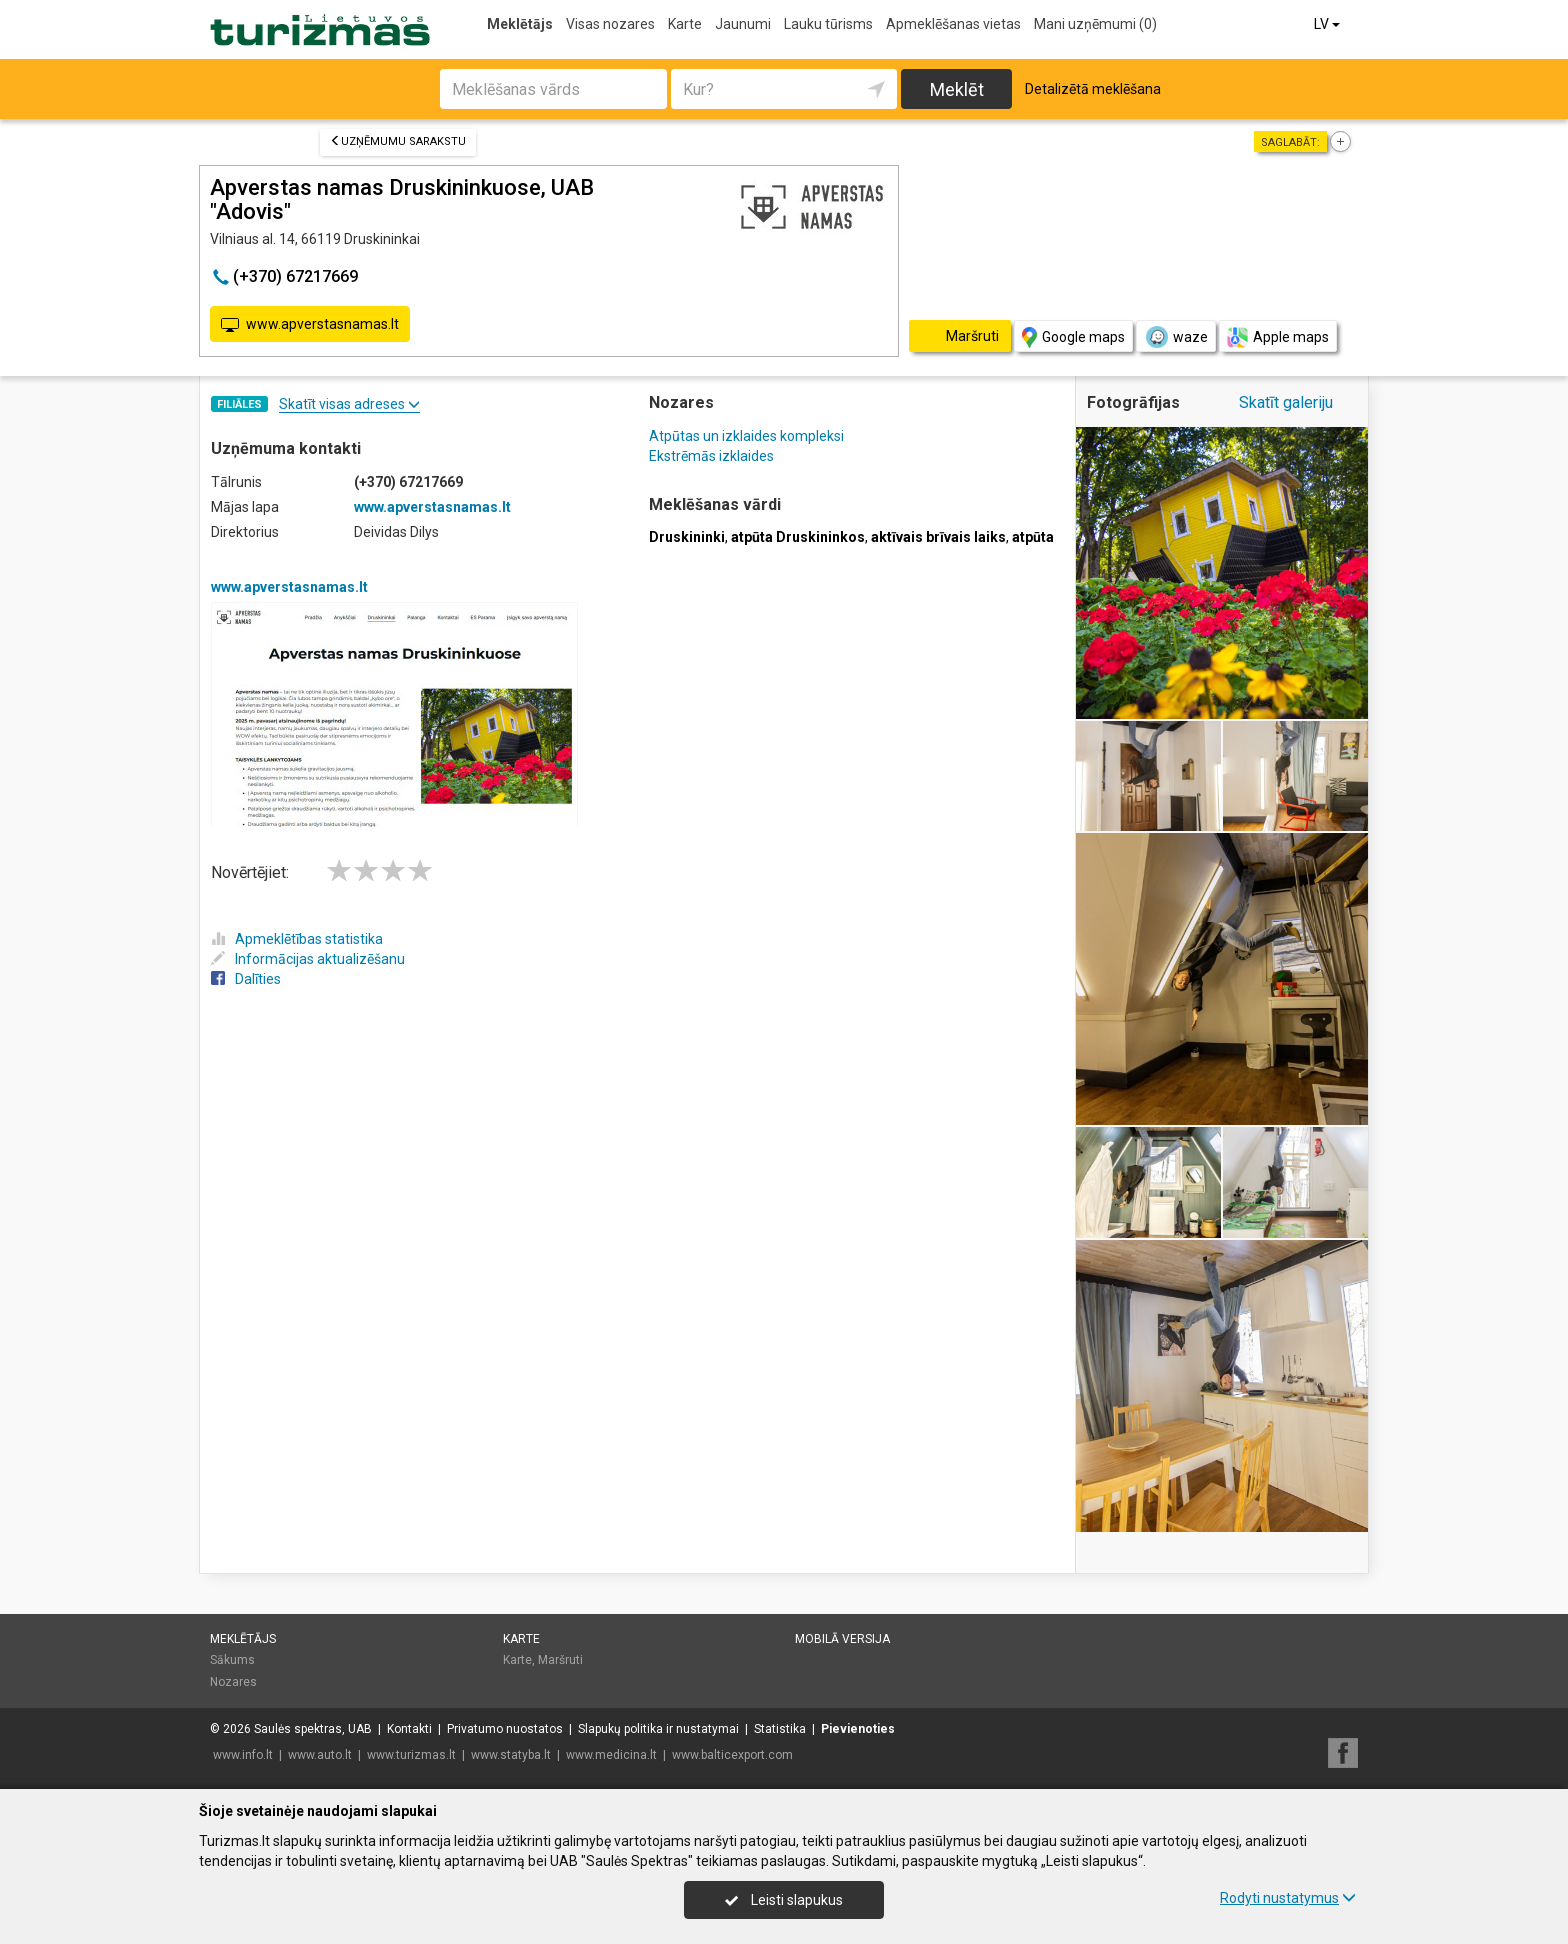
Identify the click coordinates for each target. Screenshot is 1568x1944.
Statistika (780, 1729)
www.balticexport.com (732, 1755)
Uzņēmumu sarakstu (398, 141)
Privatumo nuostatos (505, 1729)
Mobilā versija (842, 1639)
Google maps (1073, 337)
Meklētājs (520, 24)
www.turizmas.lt (411, 1755)
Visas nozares (610, 24)
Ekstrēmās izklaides (711, 456)
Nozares (233, 1682)
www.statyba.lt (511, 1755)
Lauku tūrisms (828, 24)
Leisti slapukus (784, 1900)
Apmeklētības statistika (297, 939)
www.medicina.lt (611, 1755)
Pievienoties (858, 1729)
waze (1176, 337)
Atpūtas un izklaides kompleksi (746, 436)
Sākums (232, 1660)
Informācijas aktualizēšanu (308, 959)
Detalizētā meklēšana (1093, 89)
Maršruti (560, 1660)
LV (1328, 24)
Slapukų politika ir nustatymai (658, 1729)
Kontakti (409, 1729)
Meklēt (957, 89)
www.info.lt (243, 1755)
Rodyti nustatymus (1288, 1898)
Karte (685, 24)
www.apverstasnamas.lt (310, 325)
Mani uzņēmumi (1095, 24)
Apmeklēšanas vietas (953, 24)
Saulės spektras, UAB (313, 1729)
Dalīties (246, 979)
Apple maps (1278, 337)
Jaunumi (743, 24)
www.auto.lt (320, 1755)
